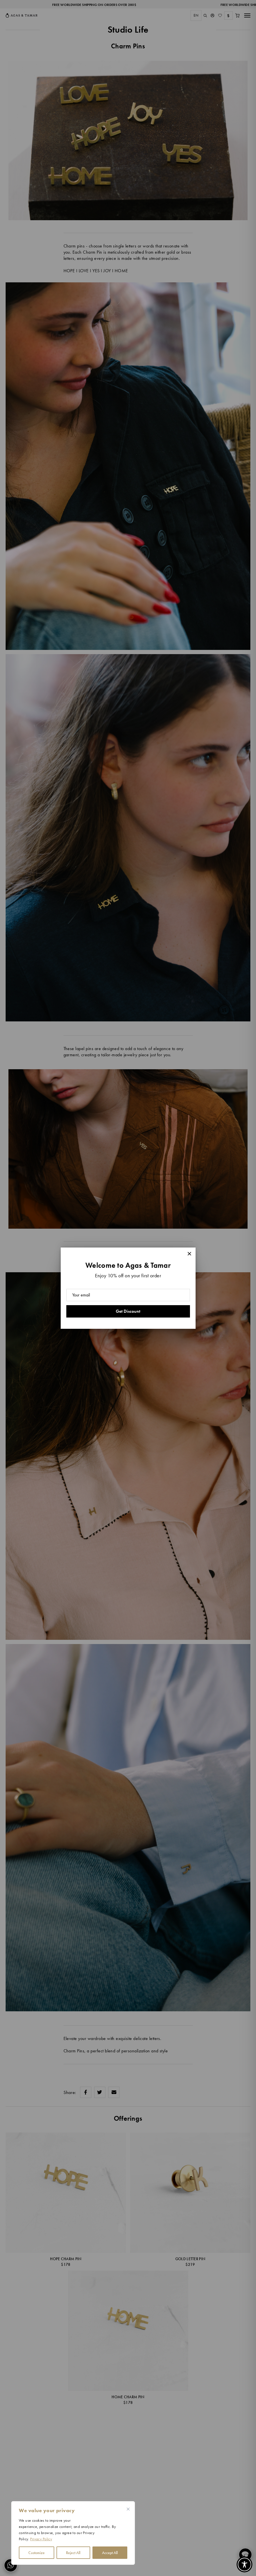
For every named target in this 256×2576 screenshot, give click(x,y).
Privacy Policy (41, 2538)
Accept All (110, 2552)
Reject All (73, 2552)
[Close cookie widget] (128, 2509)
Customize (36, 2552)
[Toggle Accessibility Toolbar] (244, 2564)
